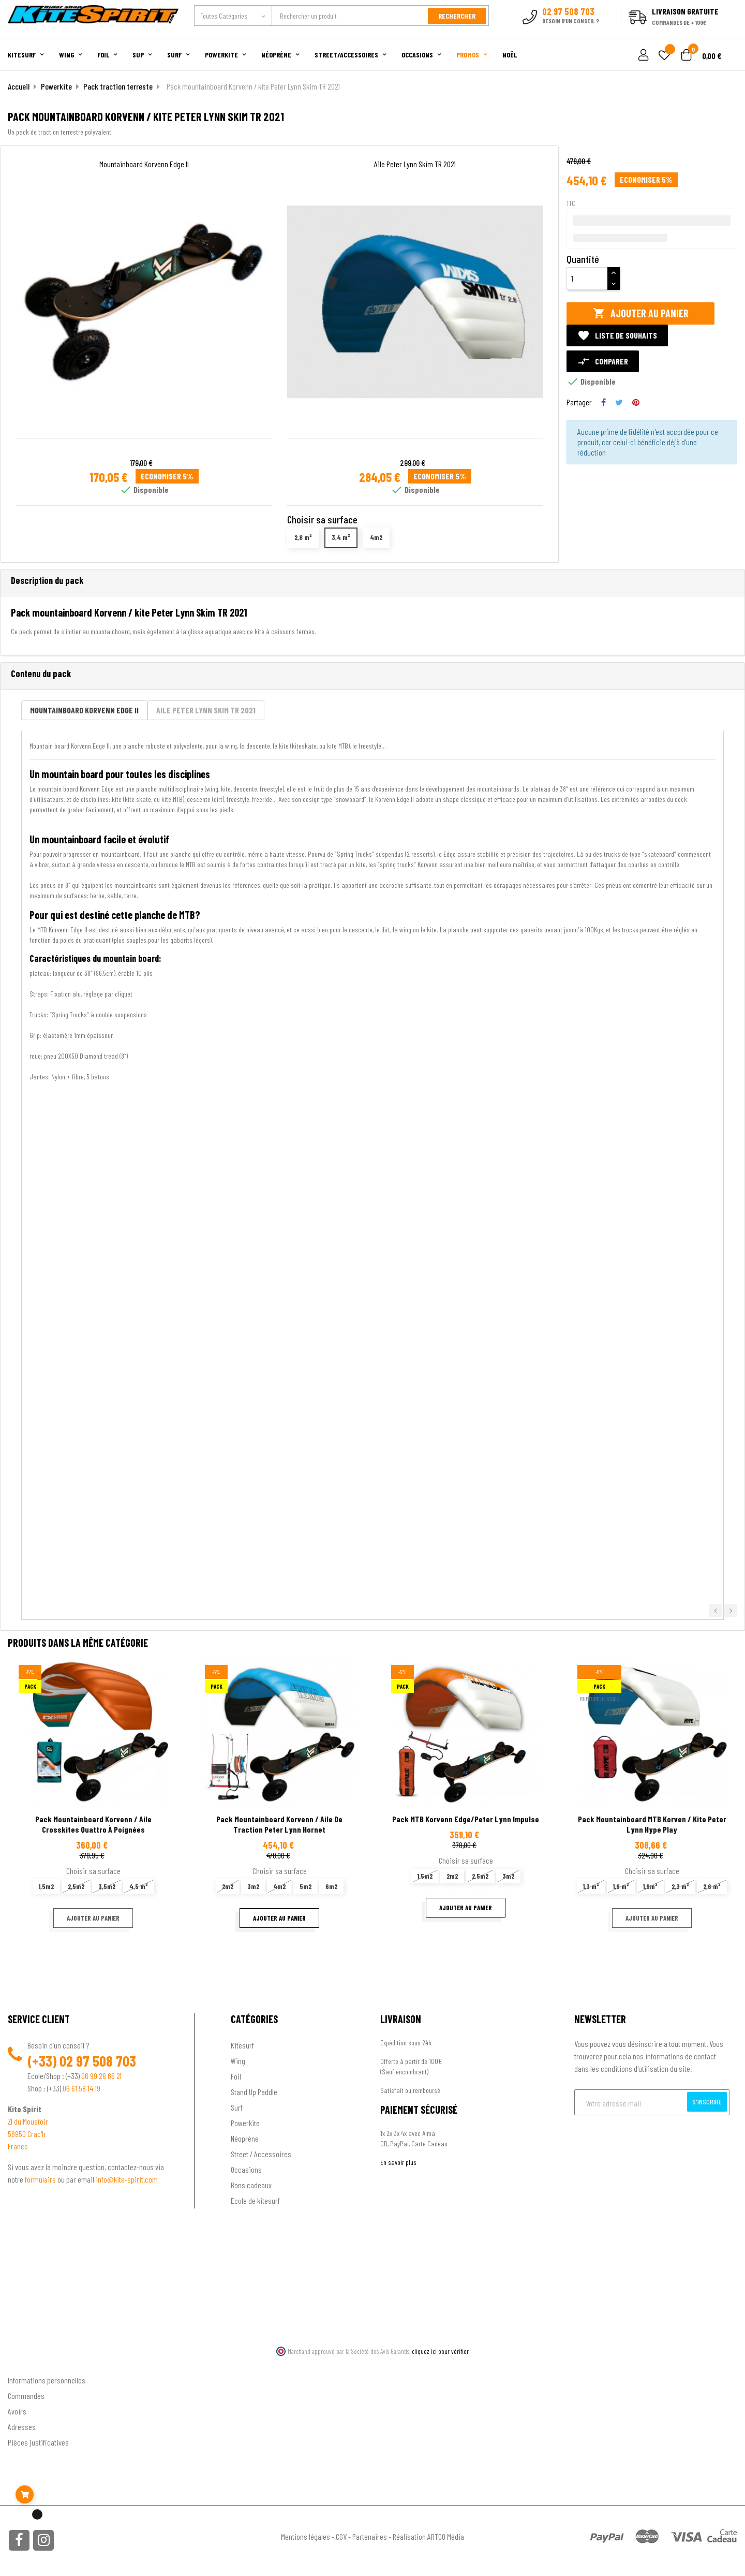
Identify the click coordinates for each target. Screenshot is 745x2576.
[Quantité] (587, 277)
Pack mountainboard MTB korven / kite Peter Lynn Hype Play (652, 1823)
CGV (341, 2535)
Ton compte (26, 2362)
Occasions (246, 2169)
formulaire (41, 2179)
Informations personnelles (46, 2379)
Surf (237, 2107)
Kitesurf (242, 2045)
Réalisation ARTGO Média (428, 2535)
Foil (236, 2076)
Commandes (26, 2394)
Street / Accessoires (261, 2153)
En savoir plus (398, 2161)
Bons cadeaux (251, 2184)
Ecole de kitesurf (255, 2200)
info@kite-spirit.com (127, 2179)
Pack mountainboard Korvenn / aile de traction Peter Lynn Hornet (279, 1823)
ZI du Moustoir (28, 2121)
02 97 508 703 (97, 2060)
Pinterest (635, 401)
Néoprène (245, 2138)
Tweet (619, 401)
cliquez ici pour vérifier (440, 2351)
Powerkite (245, 2122)
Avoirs (17, 2410)
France (18, 2145)
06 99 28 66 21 (101, 2075)
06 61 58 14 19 (81, 2087)
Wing (238, 2060)
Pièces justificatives (38, 2441)
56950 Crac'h (27, 2133)
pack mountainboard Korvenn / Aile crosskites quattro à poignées (93, 1823)
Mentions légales (305, 2535)
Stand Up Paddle (254, 2091)
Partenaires (369, 2535)
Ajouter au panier (641, 312)
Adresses (22, 2426)
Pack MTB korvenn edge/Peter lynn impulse (465, 1818)
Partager (603, 401)
